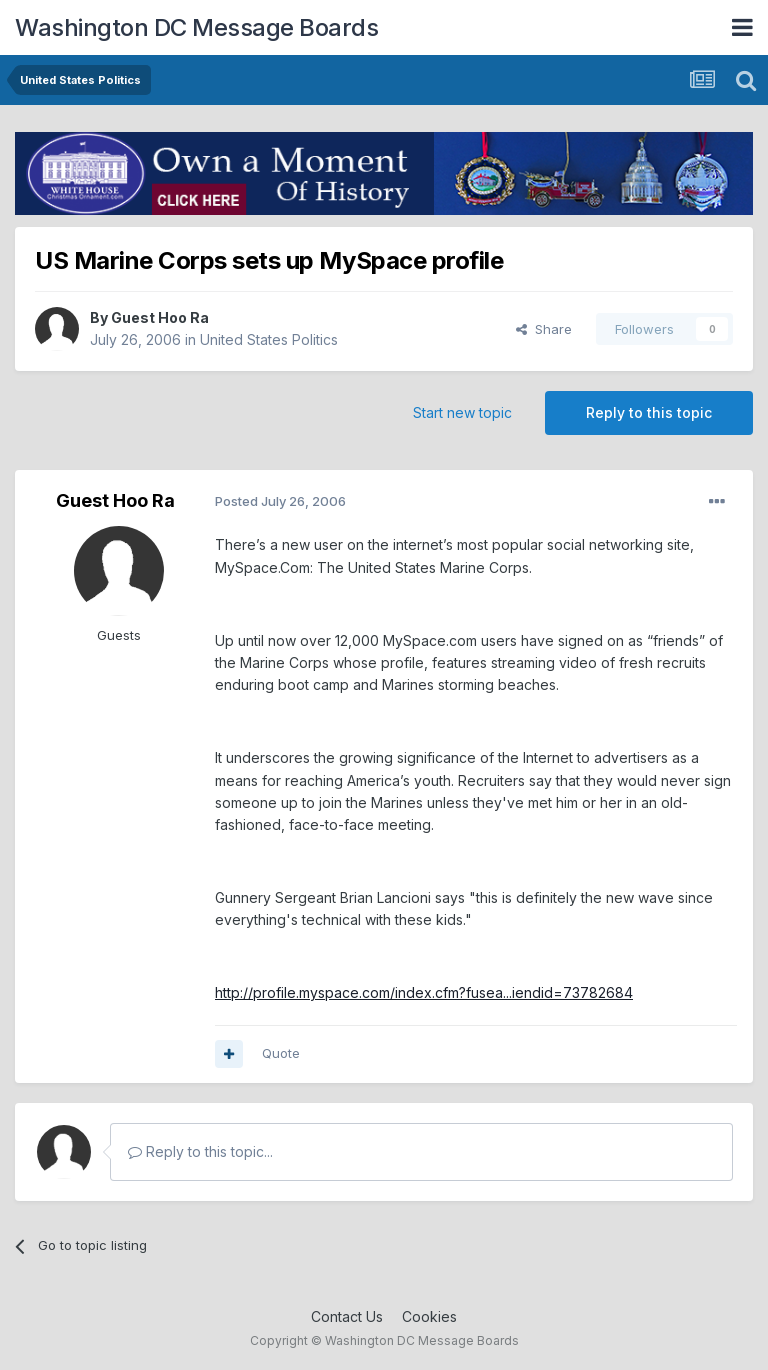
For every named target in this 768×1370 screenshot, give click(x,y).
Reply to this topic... (200, 1151)
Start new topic (462, 412)
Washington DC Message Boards (196, 27)
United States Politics (269, 339)
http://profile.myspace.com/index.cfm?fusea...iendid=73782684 (424, 992)
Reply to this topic (649, 412)
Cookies (429, 1316)
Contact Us (347, 1316)
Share (544, 329)
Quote (281, 1053)
